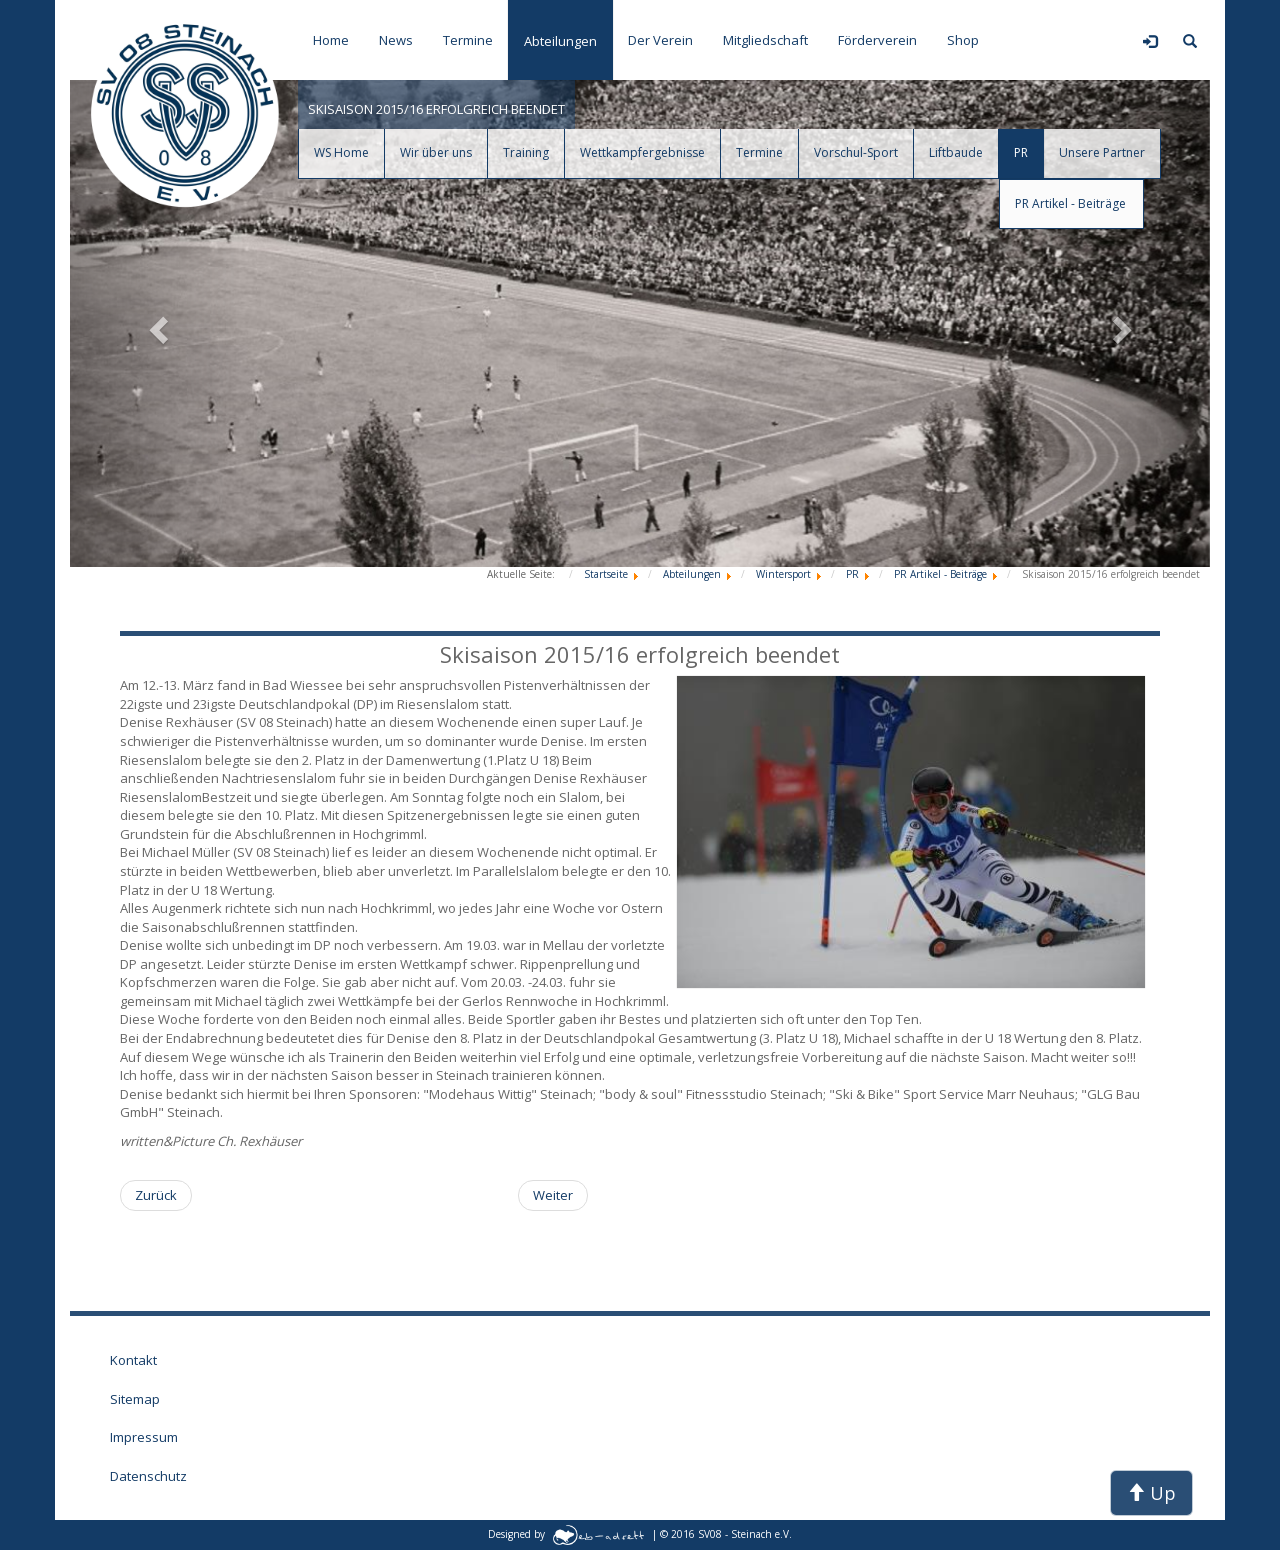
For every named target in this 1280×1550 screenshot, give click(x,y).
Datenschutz (148, 1476)
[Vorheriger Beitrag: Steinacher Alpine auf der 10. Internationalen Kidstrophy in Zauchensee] (156, 1195)
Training (526, 152)
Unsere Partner (1102, 152)
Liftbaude (956, 152)
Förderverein (877, 40)
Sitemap (135, 1399)
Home (331, 40)
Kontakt (133, 1360)
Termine (468, 40)
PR (1021, 152)
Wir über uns (436, 152)
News (396, 40)
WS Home (341, 152)
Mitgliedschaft (765, 40)
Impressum (144, 1437)
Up (1151, 1493)
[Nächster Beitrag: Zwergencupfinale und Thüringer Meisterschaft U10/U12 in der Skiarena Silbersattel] (553, 1195)
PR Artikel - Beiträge (1070, 203)
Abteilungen (560, 41)
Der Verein (660, 40)
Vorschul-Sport (856, 152)
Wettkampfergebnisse (642, 152)
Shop (963, 40)
